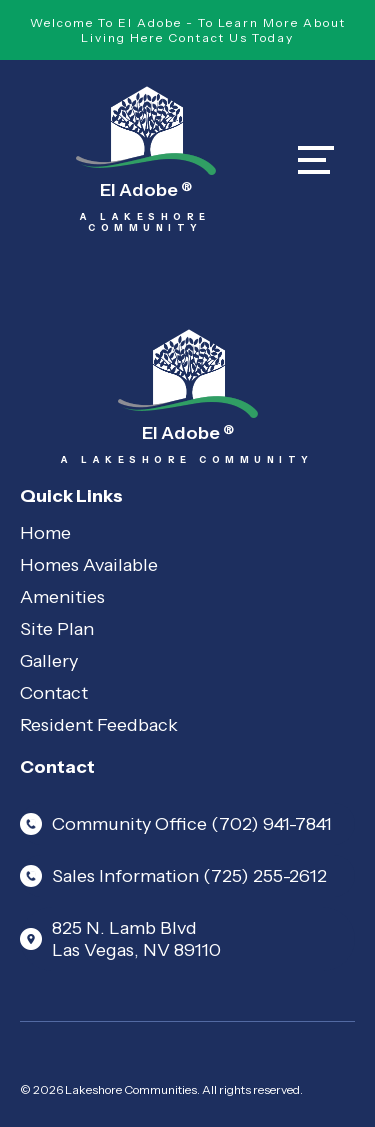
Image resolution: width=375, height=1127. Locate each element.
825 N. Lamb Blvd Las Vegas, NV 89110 (120, 939)
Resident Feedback (99, 725)
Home (45, 533)
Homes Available (89, 565)
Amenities (62, 597)
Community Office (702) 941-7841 (176, 824)
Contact (54, 693)
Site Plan (57, 629)
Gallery (49, 661)
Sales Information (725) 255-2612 (173, 876)
